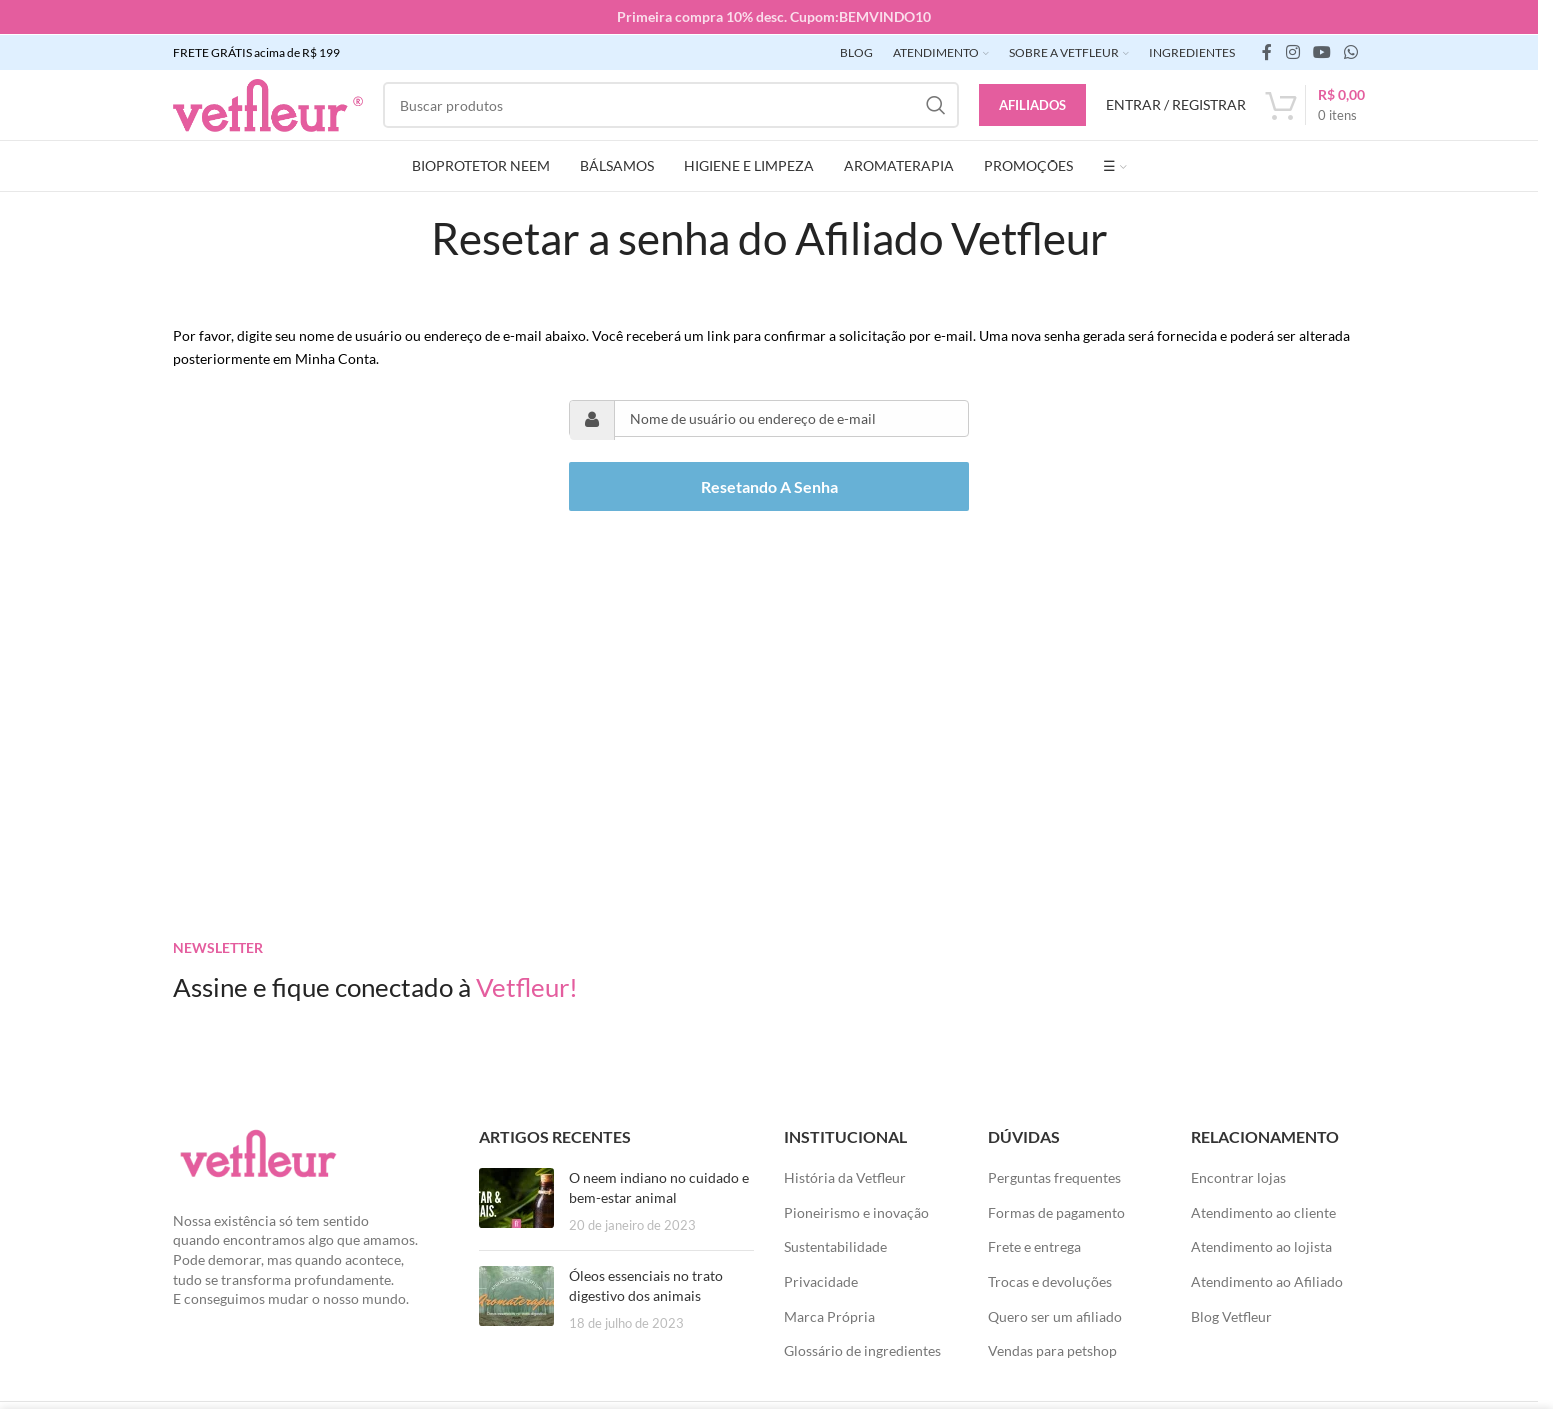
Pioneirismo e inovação (856, 1210)
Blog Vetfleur (1231, 1314)
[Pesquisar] (671, 104)
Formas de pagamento (1056, 1210)
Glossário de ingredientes (862, 1349)
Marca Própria (829, 1314)
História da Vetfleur (845, 1176)
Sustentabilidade (835, 1245)
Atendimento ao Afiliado (1267, 1279)
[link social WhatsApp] (1351, 51)
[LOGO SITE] (268, 102)
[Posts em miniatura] (516, 1200)
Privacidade (821, 1279)
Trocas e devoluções (1050, 1279)
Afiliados (1032, 103)
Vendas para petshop (1052, 1349)
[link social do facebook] (1267, 51)
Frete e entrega (1034, 1245)
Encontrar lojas (1238, 1176)
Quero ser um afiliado (1055, 1314)
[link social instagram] (1292, 51)
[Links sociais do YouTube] (1321, 51)
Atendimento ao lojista (1261, 1245)
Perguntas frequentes (1054, 1176)
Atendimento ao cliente (1263, 1210)
